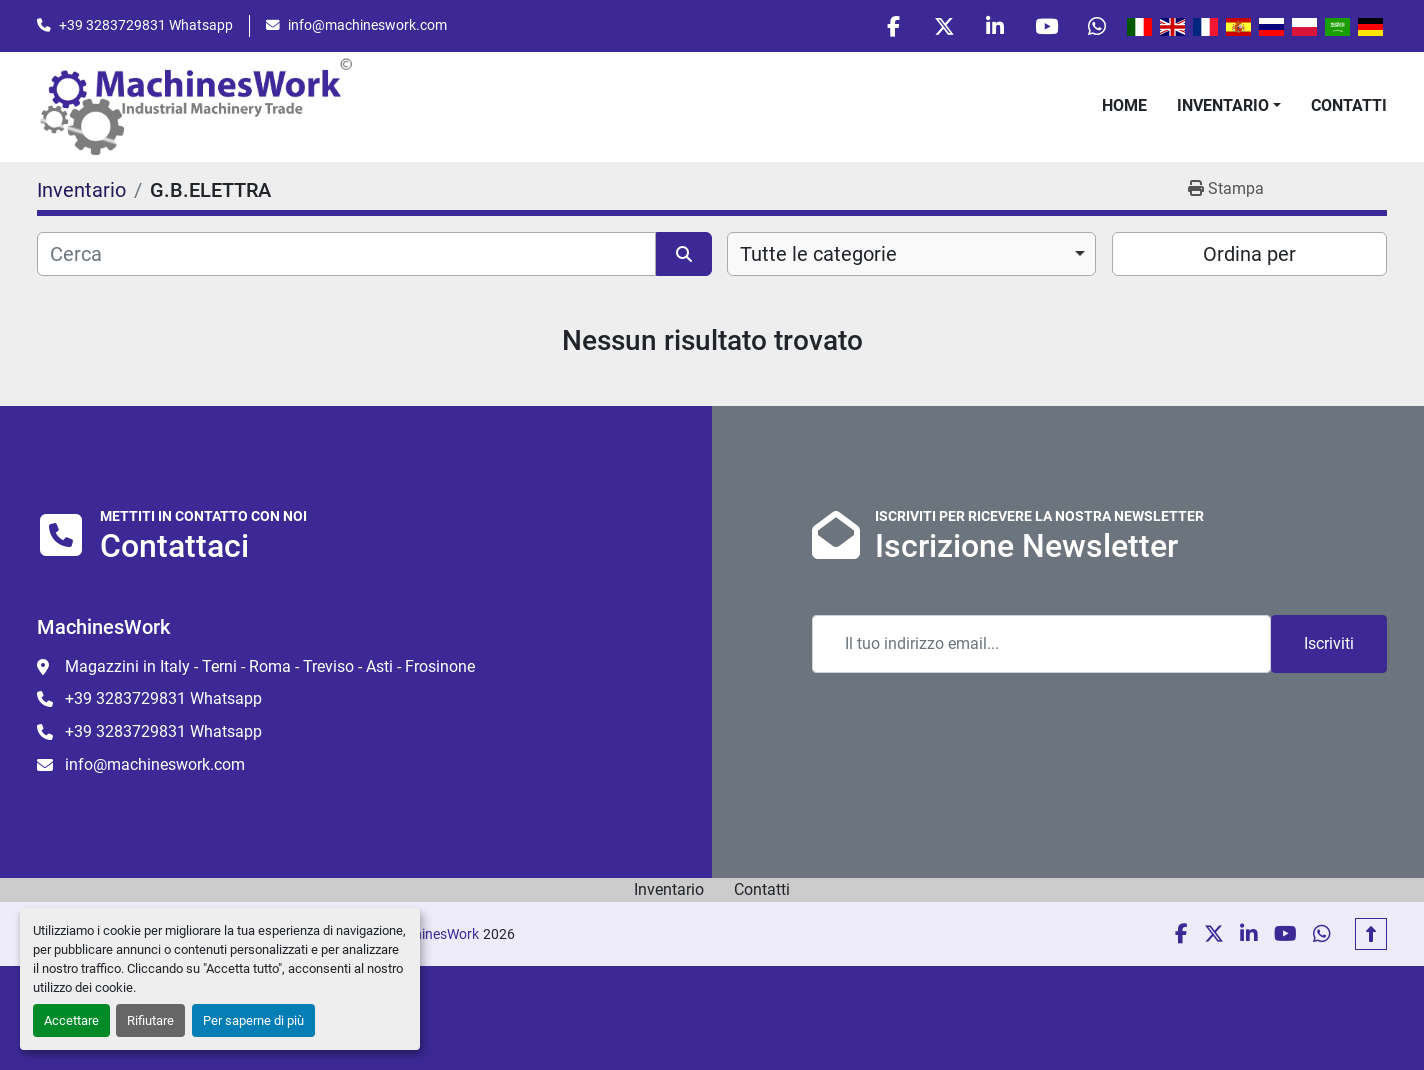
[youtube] (1046, 26)
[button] (1229, 106)
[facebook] (893, 26)
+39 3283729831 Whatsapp (146, 25)
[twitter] (944, 26)
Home (1124, 105)
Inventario (1223, 105)
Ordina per (1249, 254)
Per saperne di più (253, 1020)
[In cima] (1371, 934)
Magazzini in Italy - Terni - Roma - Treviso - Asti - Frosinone (270, 666)
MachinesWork (433, 934)
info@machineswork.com (367, 25)
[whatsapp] (1097, 26)
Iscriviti (1329, 643)
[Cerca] (346, 254)
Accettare (71, 1020)
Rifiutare (150, 1020)
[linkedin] (995, 26)
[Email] (1041, 644)
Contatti (1349, 105)
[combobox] (911, 254)
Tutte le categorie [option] (818, 254)
